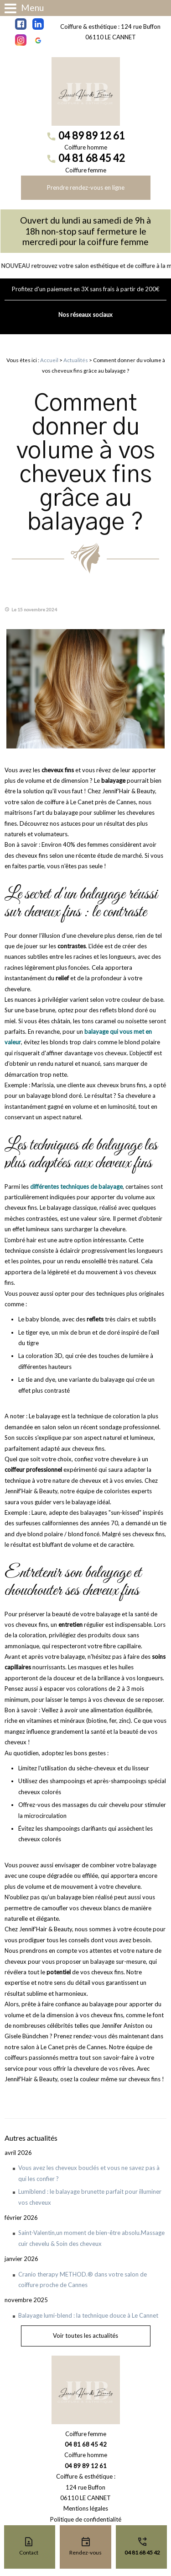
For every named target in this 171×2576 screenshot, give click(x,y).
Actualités (75, 360)
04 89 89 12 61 (91, 135)
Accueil (49, 360)
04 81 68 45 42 (91, 158)
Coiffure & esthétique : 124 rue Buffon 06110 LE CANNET (110, 32)
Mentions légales (85, 2508)
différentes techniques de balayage (76, 1186)
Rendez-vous (85, 2552)
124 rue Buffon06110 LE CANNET (85, 2492)
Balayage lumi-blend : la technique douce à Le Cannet (88, 2315)
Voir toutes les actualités (85, 2335)
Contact (28, 2552)
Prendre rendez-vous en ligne (85, 187)
